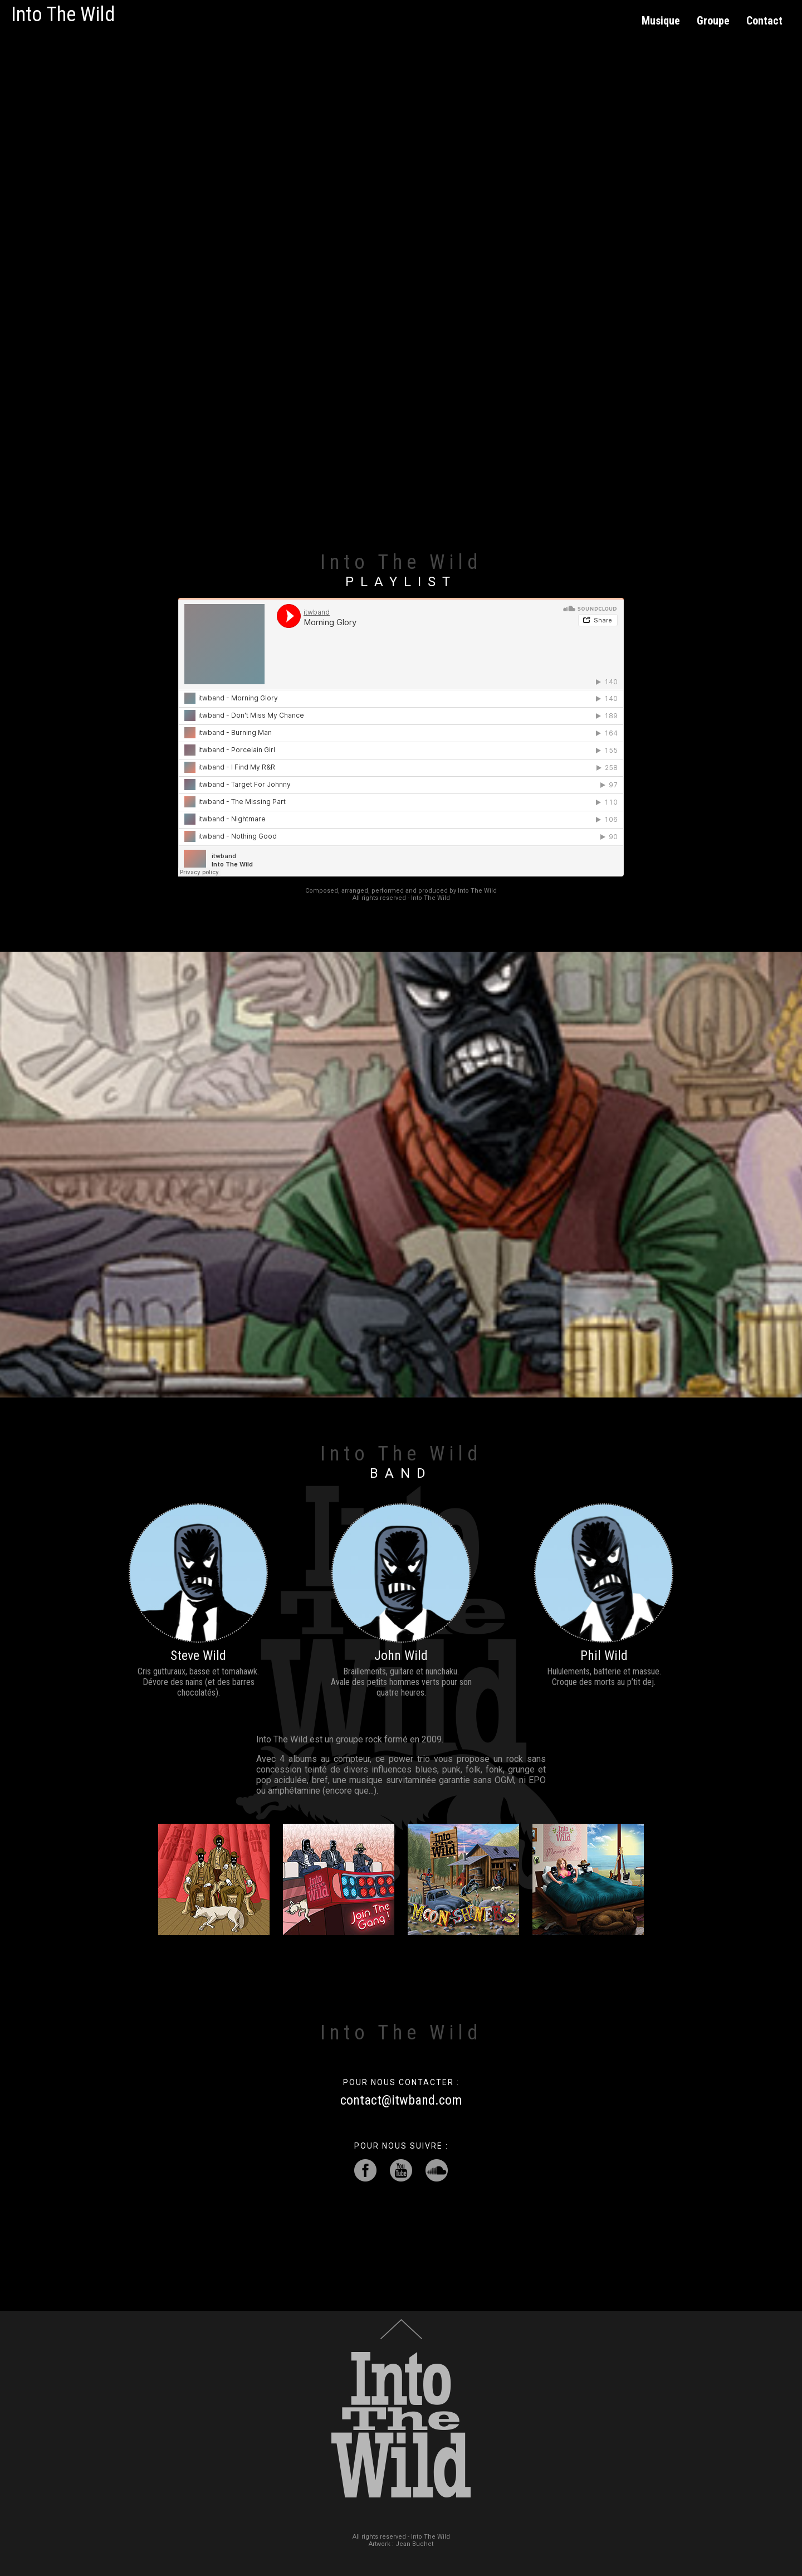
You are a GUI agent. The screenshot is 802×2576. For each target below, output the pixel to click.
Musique (661, 20)
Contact (764, 20)
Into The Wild (63, 14)
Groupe (713, 20)
